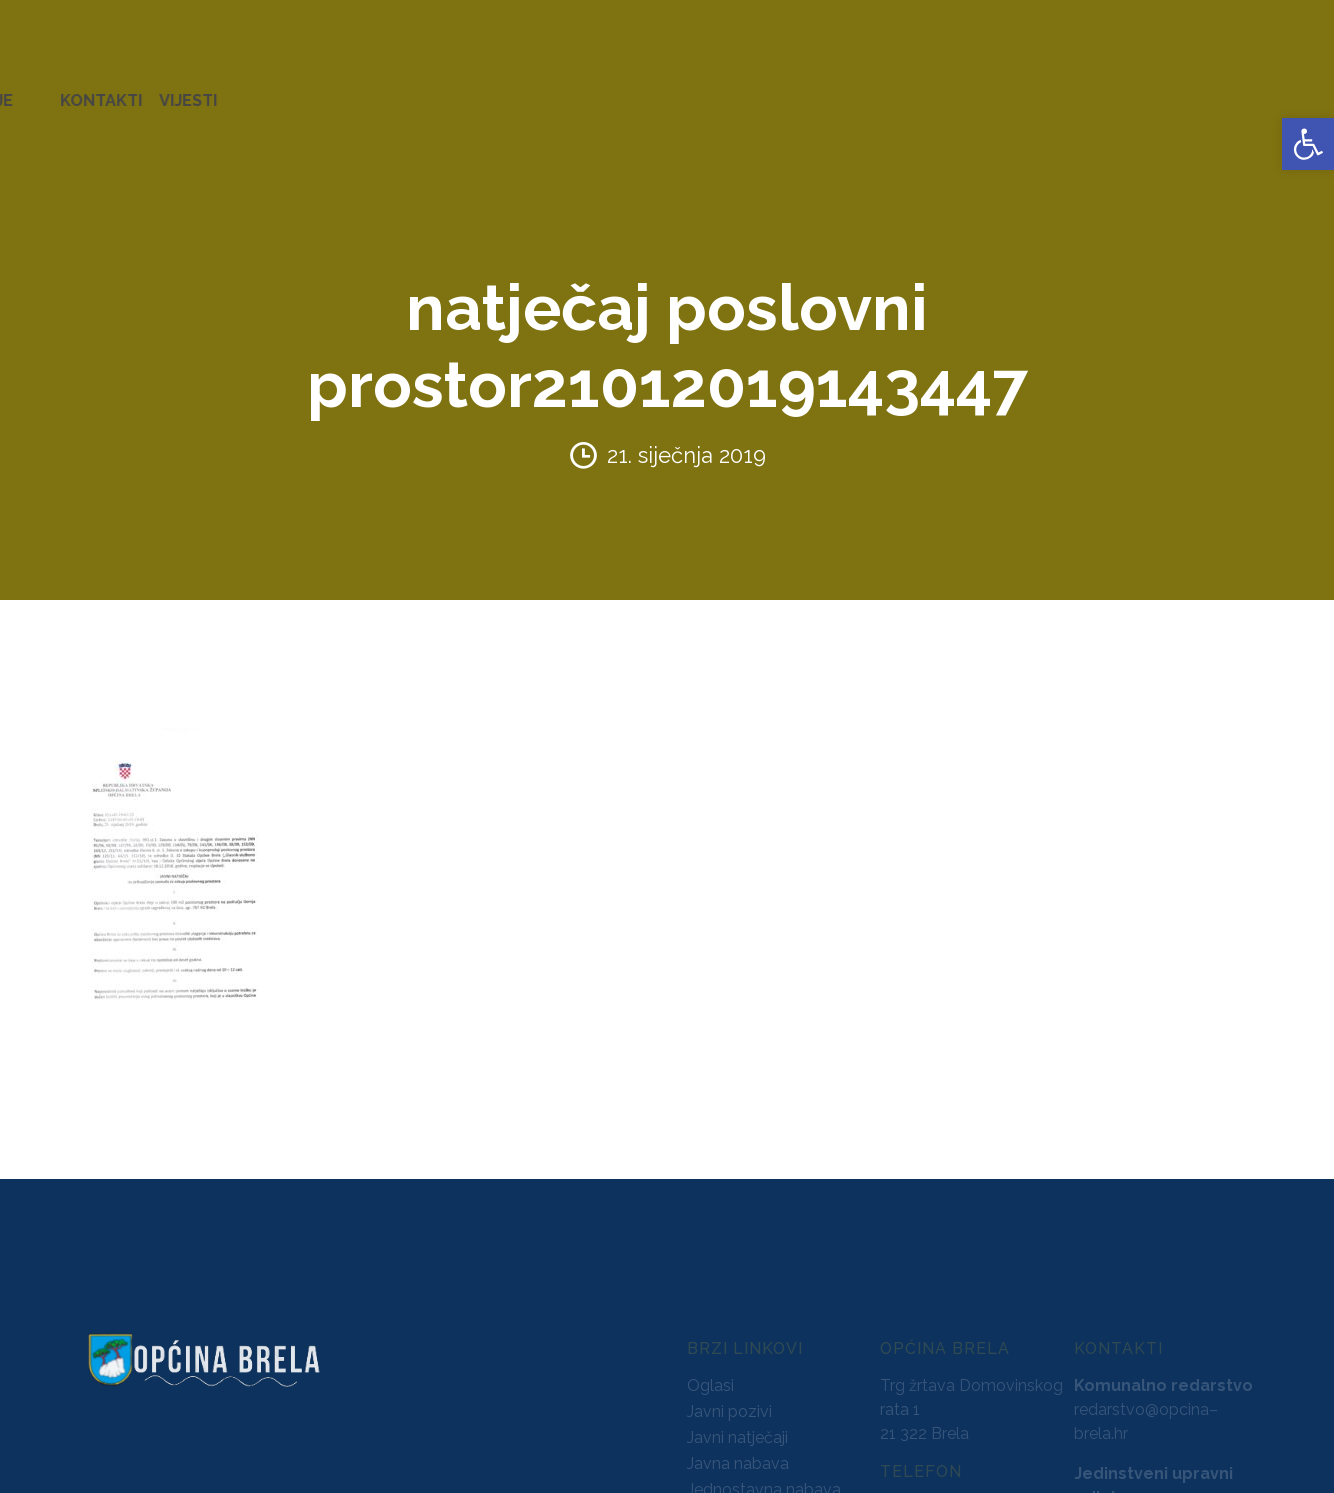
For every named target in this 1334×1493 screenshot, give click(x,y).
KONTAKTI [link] (1201, 89)
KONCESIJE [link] (589, 89)
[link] (1308, 144)
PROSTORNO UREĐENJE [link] (1046, 89)
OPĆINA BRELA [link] (79, 89)
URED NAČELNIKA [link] (225, 89)
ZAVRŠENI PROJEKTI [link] (393, 89)
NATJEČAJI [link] (891, 89)
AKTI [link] (509, 89)
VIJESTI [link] (1288, 89)
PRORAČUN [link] (786, 89)
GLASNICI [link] (687, 89)
